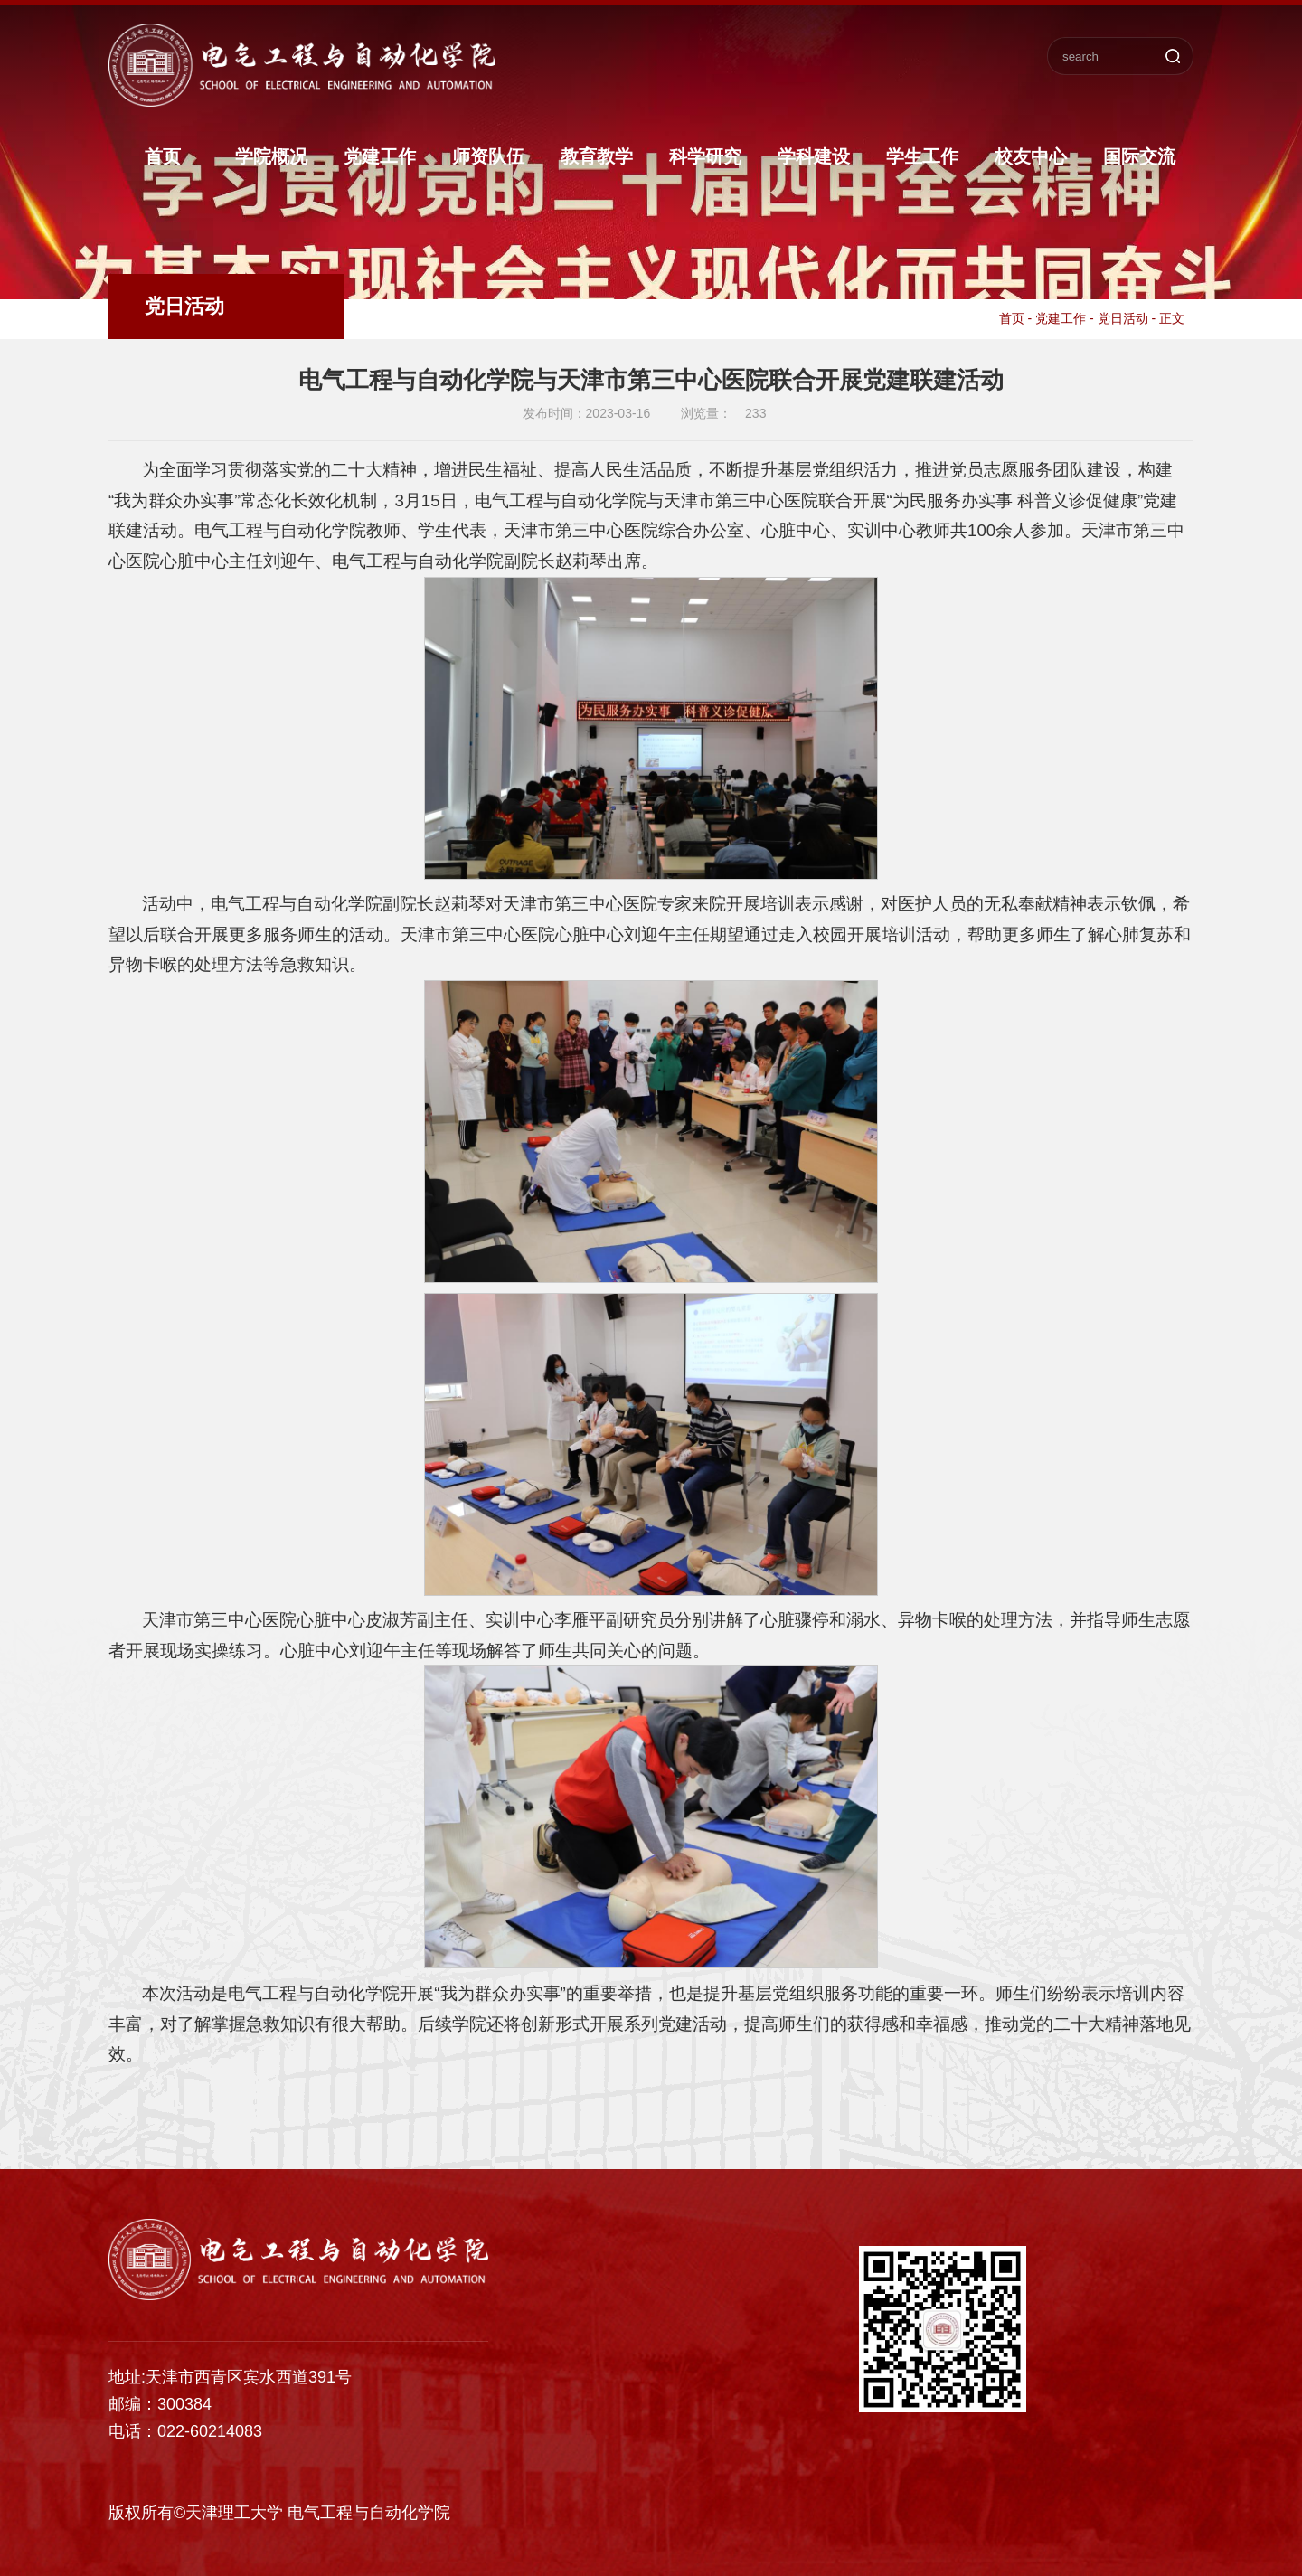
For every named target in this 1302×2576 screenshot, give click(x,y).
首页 (163, 156)
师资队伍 (488, 156)
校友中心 (1031, 156)
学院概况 (271, 156)
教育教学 (597, 156)
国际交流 (1139, 156)
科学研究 (705, 156)
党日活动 (1123, 318)
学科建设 (814, 156)
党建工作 (380, 156)
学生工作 (922, 156)
